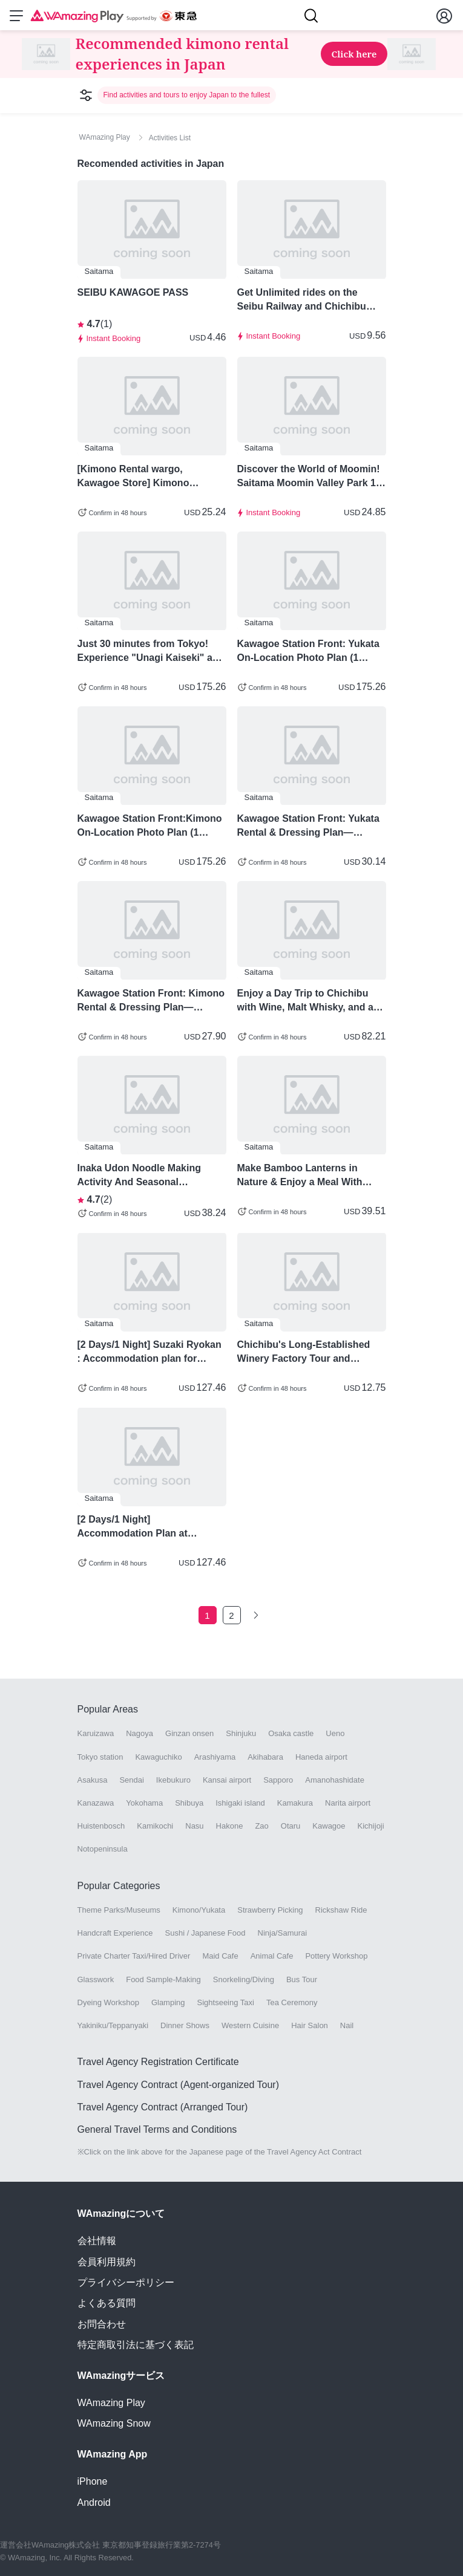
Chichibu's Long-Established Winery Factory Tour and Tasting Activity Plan (303, 1352)
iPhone (92, 2481)
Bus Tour (301, 1979)
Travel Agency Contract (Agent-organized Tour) (178, 2085)
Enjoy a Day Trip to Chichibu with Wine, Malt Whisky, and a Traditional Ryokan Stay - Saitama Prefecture (305, 1000)
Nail (346, 2025)
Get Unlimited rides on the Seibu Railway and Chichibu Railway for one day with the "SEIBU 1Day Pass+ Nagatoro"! (309, 300)
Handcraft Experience (115, 1932)
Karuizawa (95, 1733)
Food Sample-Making (163, 1979)
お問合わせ (101, 2324)
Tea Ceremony (292, 2002)
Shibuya (189, 1802)
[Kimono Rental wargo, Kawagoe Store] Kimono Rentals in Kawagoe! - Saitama (147, 476)
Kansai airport (227, 1779)
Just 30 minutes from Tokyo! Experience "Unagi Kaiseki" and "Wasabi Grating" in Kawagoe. (151, 651)
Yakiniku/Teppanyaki (113, 2025)
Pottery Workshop (336, 1955)
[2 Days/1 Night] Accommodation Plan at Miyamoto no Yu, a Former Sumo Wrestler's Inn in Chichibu (151, 1527)
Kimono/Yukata (198, 1909)
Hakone (229, 1825)
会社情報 (96, 2241)
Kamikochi (155, 1825)
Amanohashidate (334, 1779)
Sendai (131, 1779)
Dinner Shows (184, 2025)
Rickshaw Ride (341, 1909)
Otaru (291, 1825)
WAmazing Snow (114, 2423)
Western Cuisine (250, 2025)
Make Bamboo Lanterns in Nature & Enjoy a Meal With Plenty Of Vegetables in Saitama (310, 1175)
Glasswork (95, 1979)
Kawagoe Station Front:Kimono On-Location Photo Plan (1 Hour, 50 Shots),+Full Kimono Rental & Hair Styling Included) (149, 826)
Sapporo (278, 1779)
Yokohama (144, 1802)
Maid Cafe (220, 1955)
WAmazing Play (111, 2403)
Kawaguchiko (158, 1756)
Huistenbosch (101, 1825)
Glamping (168, 2002)
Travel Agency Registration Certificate (158, 2062)
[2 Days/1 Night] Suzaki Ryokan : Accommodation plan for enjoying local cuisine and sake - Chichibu (149, 1352)
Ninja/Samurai (282, 1932)
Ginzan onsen (189, 1733)
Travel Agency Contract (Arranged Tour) (162, 2107)
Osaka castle (291, 1733)
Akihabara (265, 1756)
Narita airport (347, 1802)
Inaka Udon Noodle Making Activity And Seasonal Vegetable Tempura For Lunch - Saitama (149, 1175)
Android (94, 2502)
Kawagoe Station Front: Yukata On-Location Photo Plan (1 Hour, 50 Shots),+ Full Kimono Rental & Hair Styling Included (308, 651)
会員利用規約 (106, 2262)
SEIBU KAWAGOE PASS (133, 292)
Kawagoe (328, 1825)
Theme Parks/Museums (118, 1909)
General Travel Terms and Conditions (157, 2129)
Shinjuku (241, 1733)
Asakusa (92, 1779)
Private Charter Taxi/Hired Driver (134, 1955)
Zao (261, 1825)
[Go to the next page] (256, 1615)
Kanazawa (95, 1802)
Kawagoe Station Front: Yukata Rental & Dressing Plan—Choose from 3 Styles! (308, 826)
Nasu (194, 1825)
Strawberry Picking (270, 1909)
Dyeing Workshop (108, 2002)
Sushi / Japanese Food (205, 1932)
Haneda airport (321, 1756)
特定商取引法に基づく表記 (135, 2345)
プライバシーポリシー (125, 2282)
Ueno (335, 1733)
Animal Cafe (272, 1955)
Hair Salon (309, 2025)
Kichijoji (371, 1825)
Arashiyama (215, 1756)
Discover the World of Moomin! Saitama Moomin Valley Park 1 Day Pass (308, 476)
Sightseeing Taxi (225, 2002)
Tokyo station (100, 1756)
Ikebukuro (173, 1779)
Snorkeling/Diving (243, 1979)
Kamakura (295, 1802)
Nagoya (139, 1733)
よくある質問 (106, 2303)
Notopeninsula (102, 1848)
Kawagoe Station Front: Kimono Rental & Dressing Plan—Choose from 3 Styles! (151, 1000)
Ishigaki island (240, 1802)
